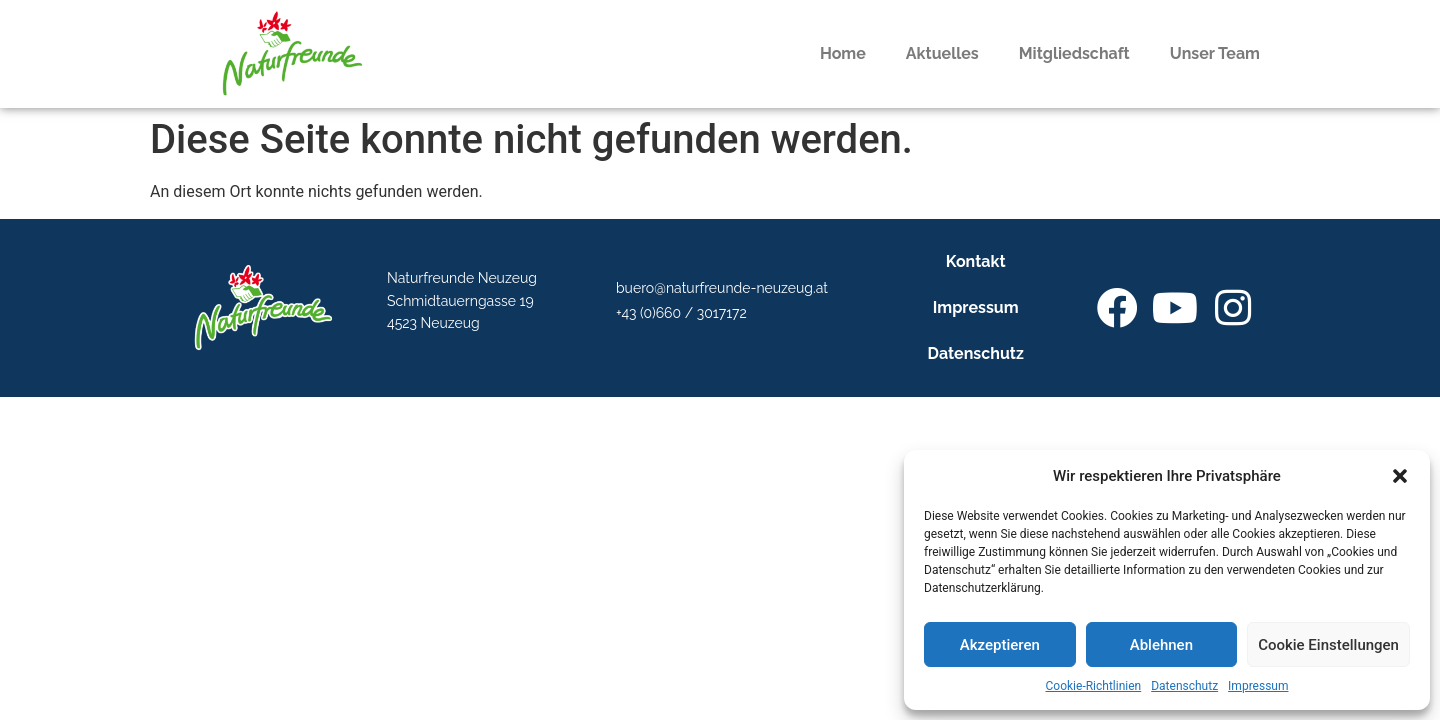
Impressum (1258, 686)
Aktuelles (942, 53)
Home (843, 53)
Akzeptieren (1000, 645)
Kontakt (976, 261)
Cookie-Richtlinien (1094, 686)
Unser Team (1215, 53)
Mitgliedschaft (1074, 53)
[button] (1400, 476)
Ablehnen (1161, 645)
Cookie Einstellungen (1328, 645)
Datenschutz (1184, 686)
